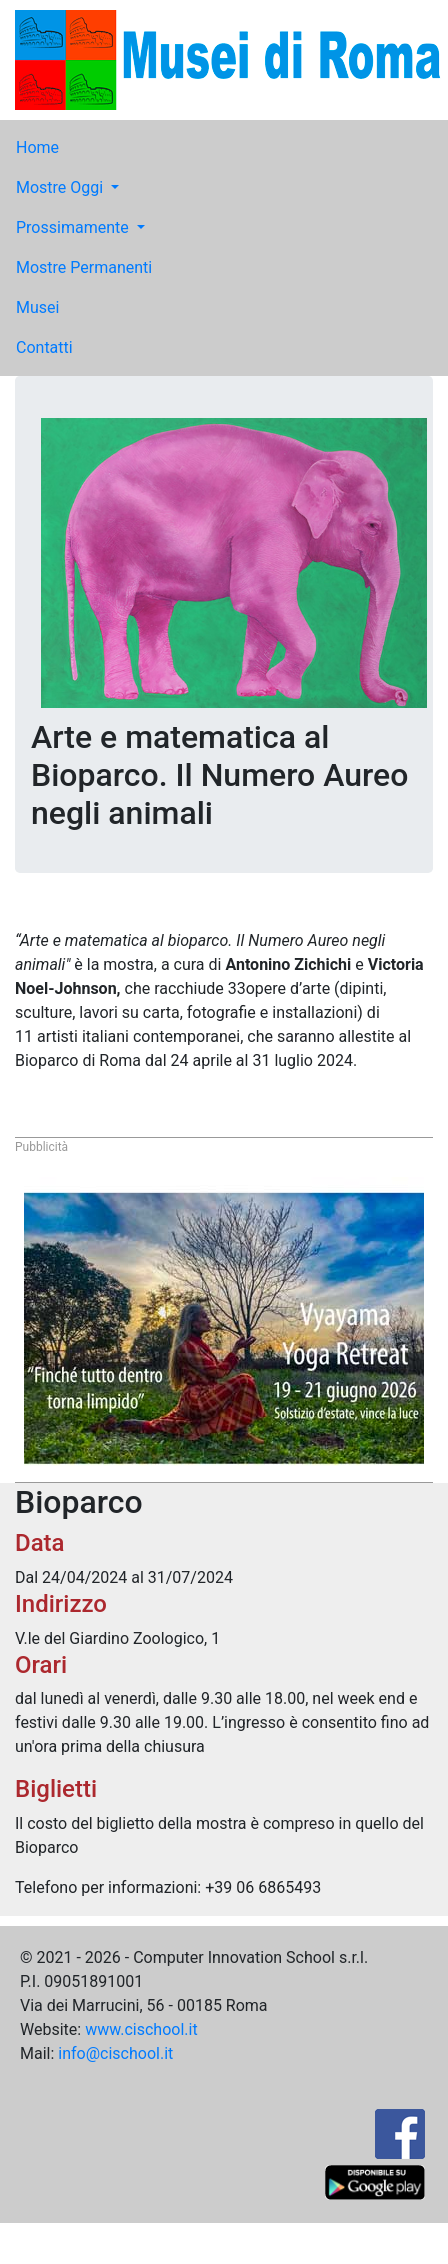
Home (37, 147)
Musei (37, 307)
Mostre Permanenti (84, 267)
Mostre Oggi (61, 187)
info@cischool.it (115, 2053)
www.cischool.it (141, 2029)
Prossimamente (74, 227)
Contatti (44, 347)
